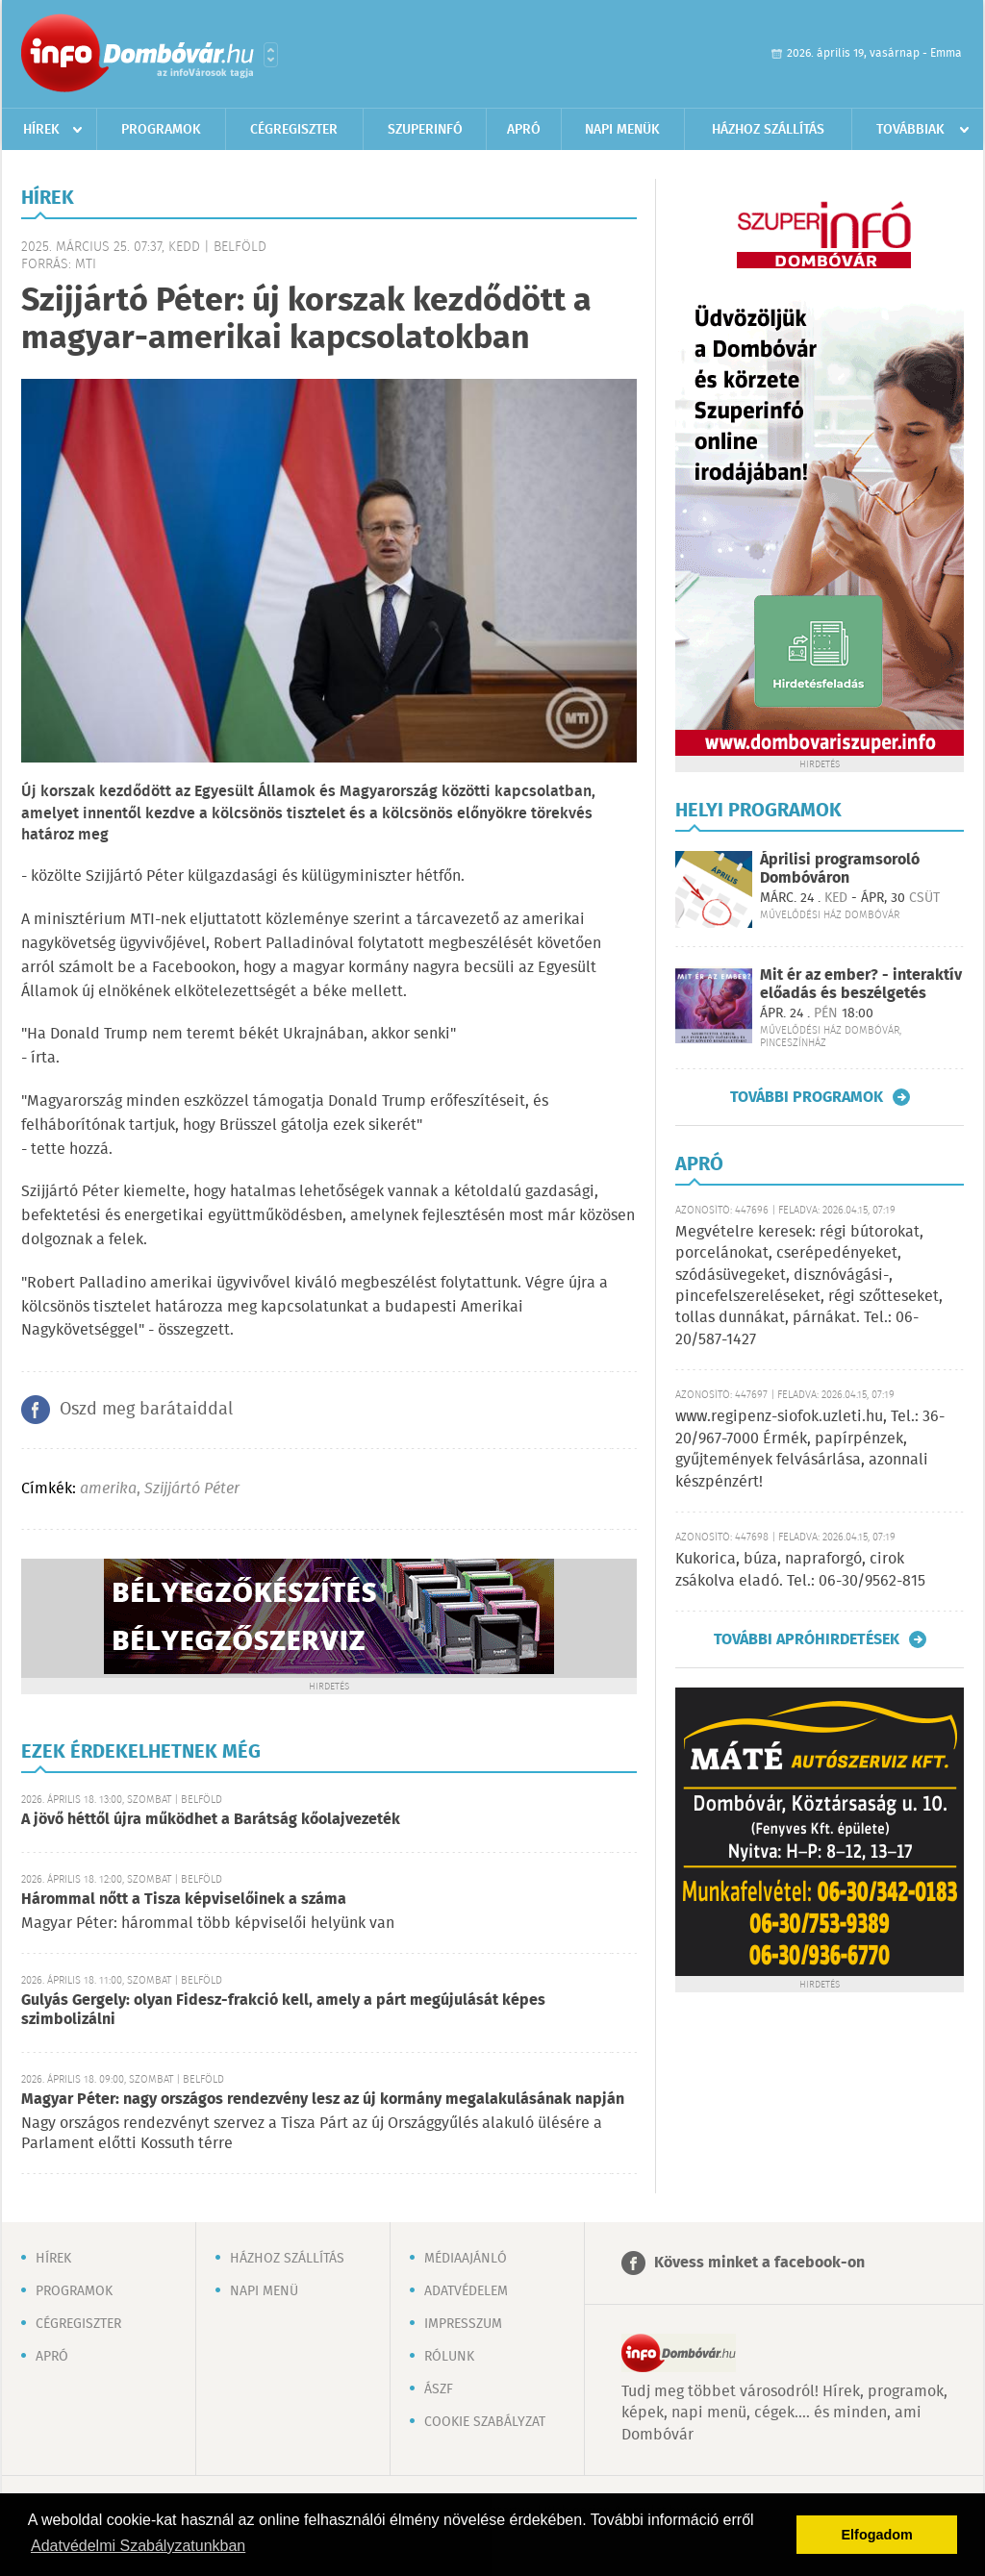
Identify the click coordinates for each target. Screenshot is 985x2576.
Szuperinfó (425, 129)
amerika (108, 1489)
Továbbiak (910, 129)
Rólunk (449, 2356)
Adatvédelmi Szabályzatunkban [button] (138, 2546)
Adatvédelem (466, 2291)
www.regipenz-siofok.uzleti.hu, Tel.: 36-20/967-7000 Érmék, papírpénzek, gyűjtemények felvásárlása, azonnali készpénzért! (810, 1449)
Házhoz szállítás (768, 129)
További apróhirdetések (806, 1639)
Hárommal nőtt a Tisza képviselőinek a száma (183, 1900)
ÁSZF (438, 2389)
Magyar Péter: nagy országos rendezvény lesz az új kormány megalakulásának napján (322, 2100)
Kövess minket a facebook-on (759, 2263)
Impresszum (463, 2324)
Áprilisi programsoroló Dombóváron (840, 869)
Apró (524, 129)
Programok (161, 129)
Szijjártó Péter (192, 1489)
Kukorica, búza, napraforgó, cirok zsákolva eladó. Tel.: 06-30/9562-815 (800, 1569)
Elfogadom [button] (877, 2534)
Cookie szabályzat (484, 2422)
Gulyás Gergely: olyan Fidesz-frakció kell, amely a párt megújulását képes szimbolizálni (283, 2010)
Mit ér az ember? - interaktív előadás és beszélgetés (861, 984)
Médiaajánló (465, 2258)
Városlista (271, 54)
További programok (806, 1097)
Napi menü (264, 2291)
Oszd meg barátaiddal (146, 1409)
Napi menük (622, 129)
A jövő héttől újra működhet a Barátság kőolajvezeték (210, 1820)
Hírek (41, 129)
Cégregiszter (294, 129)
